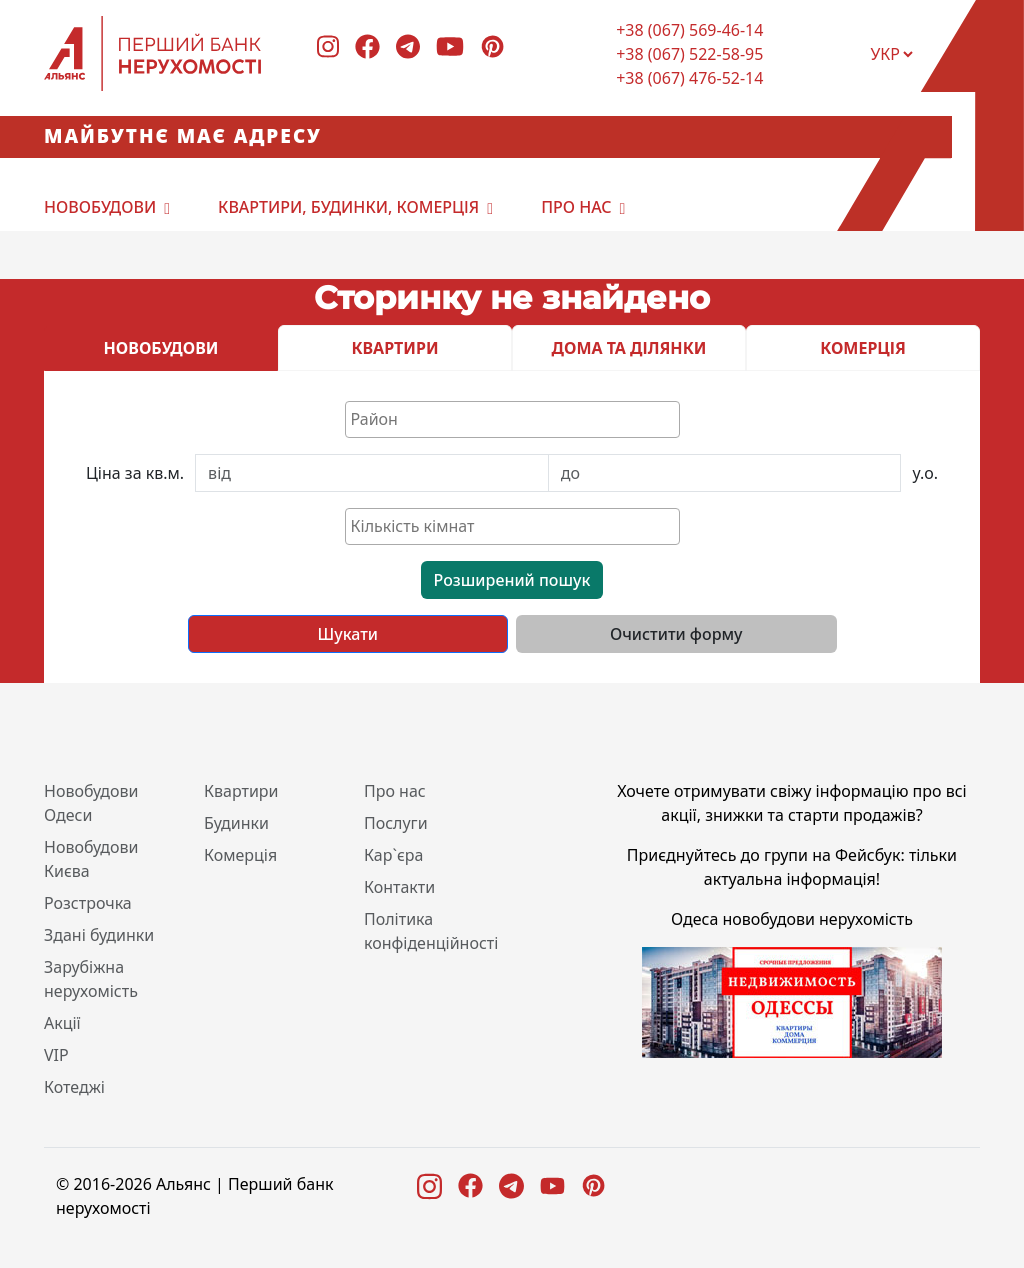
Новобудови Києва (91, 859)
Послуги (396, 823)
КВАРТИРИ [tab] (394, 348)
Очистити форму (676, 634)
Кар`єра (393, 855)
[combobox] (512, 419)
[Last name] (725, 473)
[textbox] (517, 419)
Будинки (236, 823)
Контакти (399, 887)
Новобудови (100, 207)
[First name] (372, 473)
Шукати (348, 634)
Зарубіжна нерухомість (91, 979)
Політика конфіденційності (431, 931)
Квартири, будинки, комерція (348, 207)
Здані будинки (99, 935)
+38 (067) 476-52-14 (689, 78)
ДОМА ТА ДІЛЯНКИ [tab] (629, 348)
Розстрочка (88, 903)
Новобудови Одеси (91, 803)
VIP (56, 1055)
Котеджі (74, 1087)
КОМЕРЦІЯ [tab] (863, 348)
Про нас (576, 207)
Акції (62, 1023)
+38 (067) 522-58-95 (689, 54)
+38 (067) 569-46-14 (689, 30)
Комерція (240, 855)
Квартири (241, 791)
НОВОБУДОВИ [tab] (161, 348)
